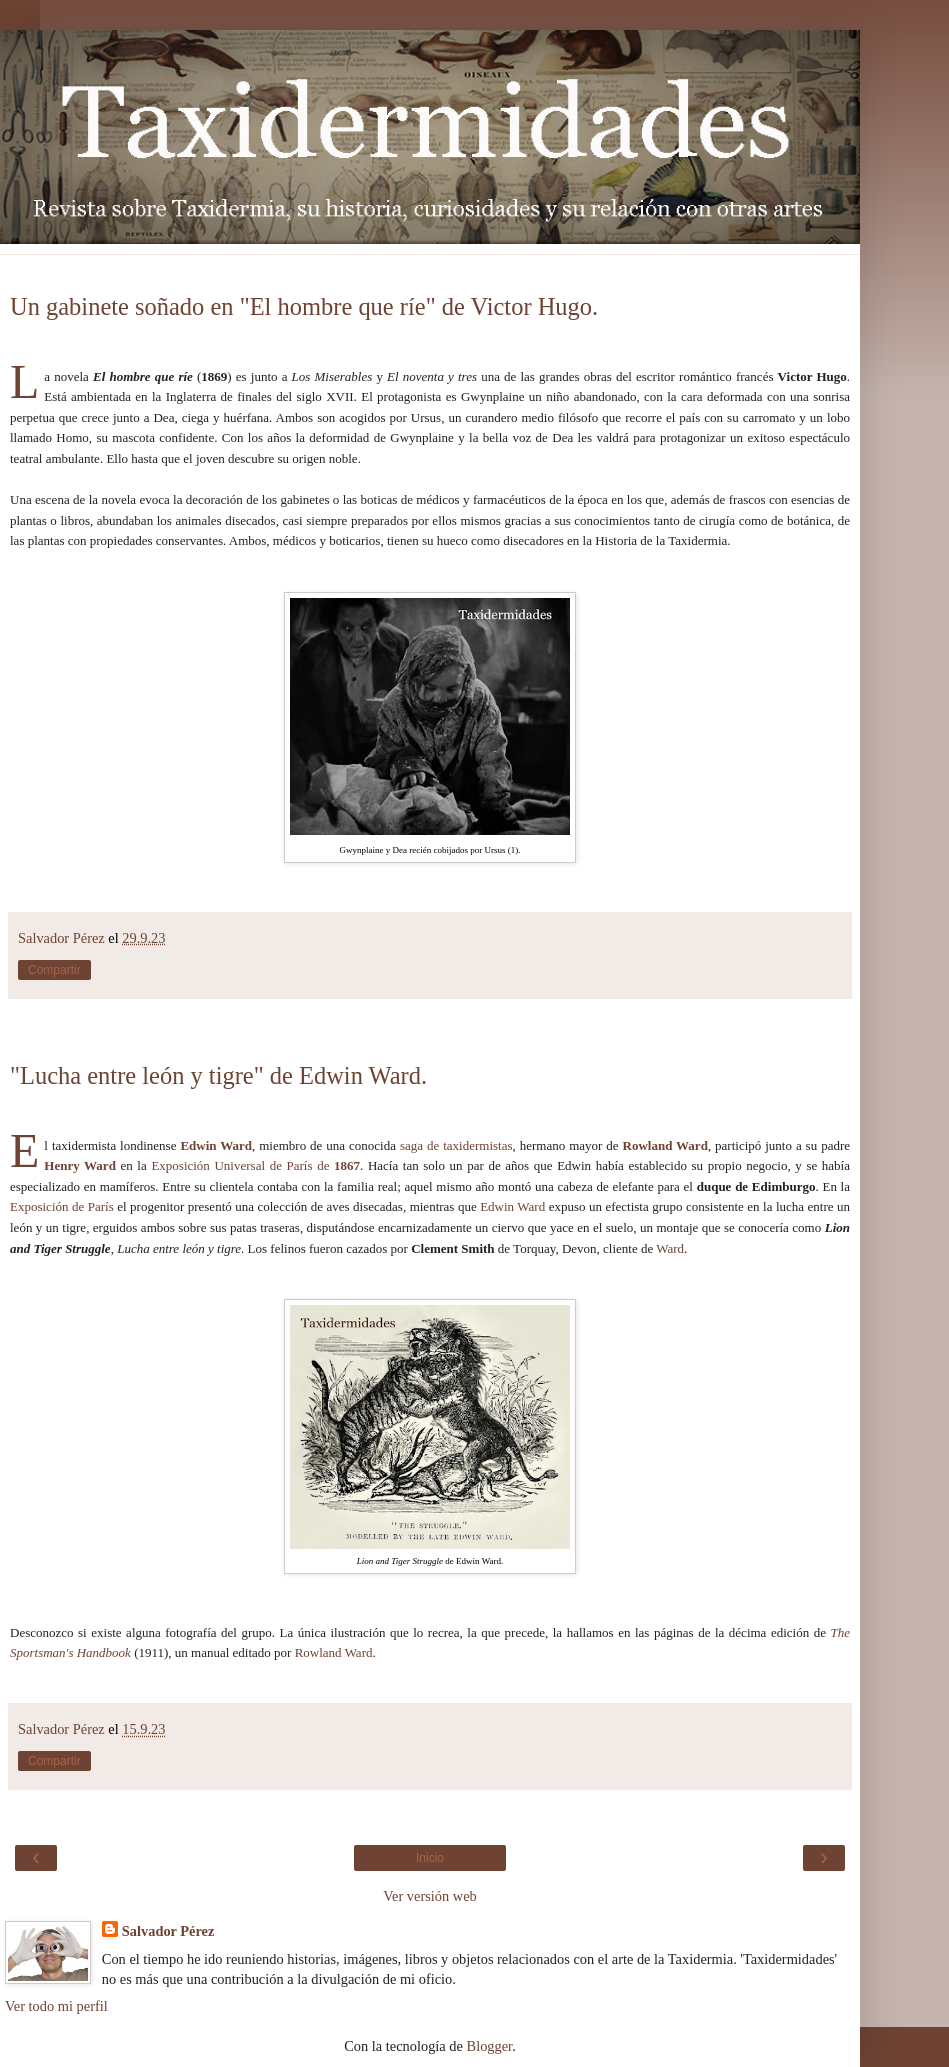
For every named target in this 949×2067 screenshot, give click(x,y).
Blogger (490, 2046)
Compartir (54, 970)
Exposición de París (62, 1206)
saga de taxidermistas (456, 1145)
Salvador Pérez (168, 1931)
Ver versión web (430, 1896)
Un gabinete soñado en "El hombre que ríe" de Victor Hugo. (304, 306)
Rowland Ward (665, 1145)
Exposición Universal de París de (255, 1165)
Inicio (430, 1858)
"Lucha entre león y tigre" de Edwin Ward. (218, 1075)
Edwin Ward (216, 1145)
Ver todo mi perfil (56, 2006)
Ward (670, 1248)
